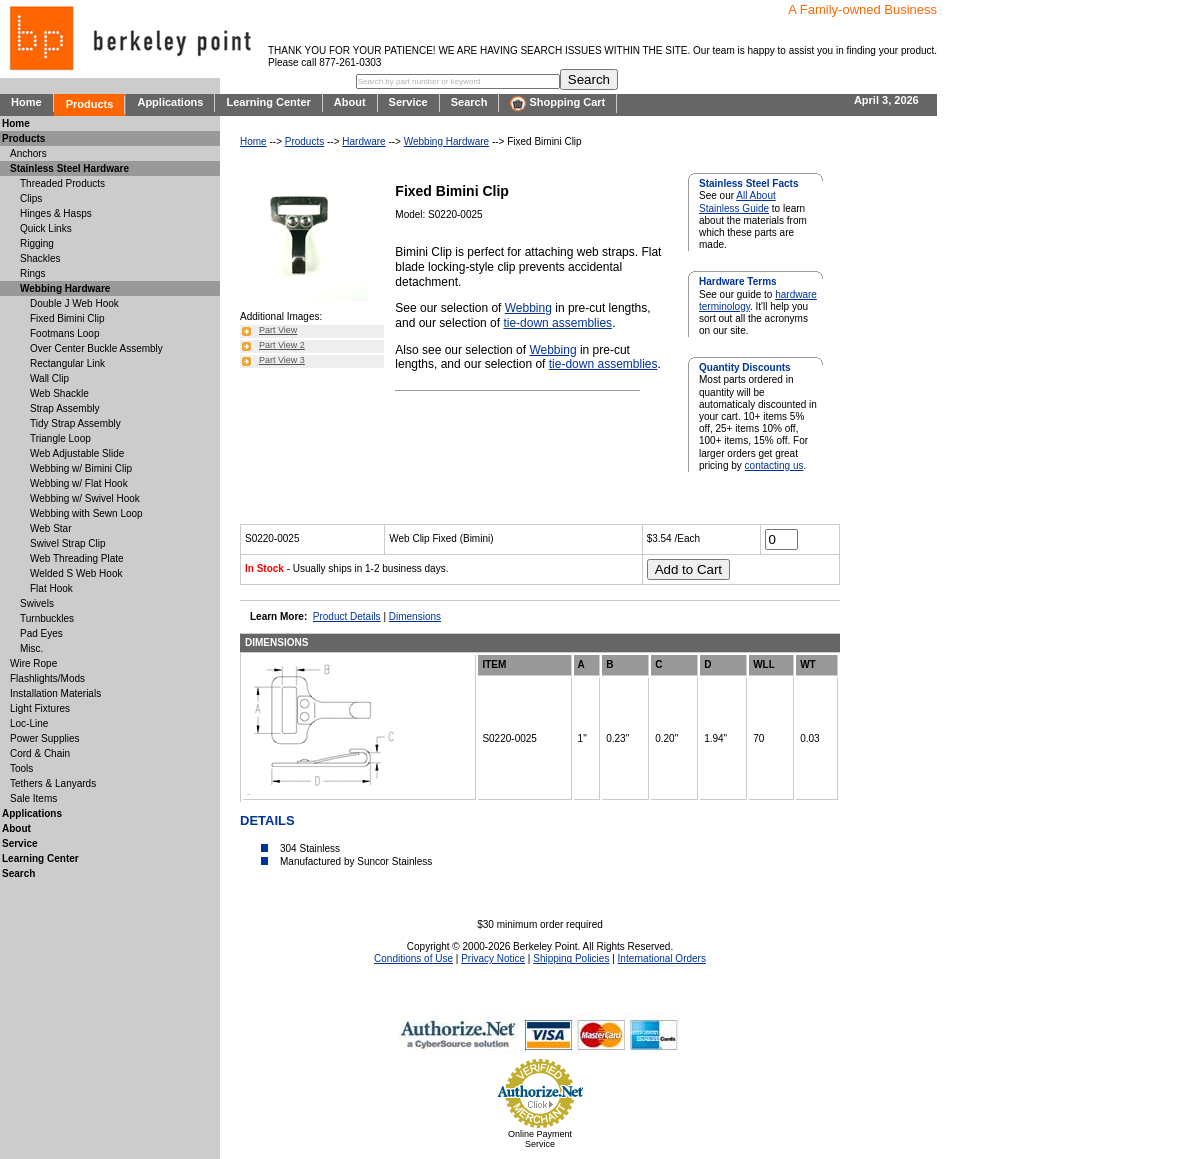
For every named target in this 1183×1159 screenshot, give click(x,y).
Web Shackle (59, 393)
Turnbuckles (47, 618)
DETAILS (267, 820)
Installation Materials (55, 693)
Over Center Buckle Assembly (96, 348)
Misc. (31, 648)
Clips (31, 198)
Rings (33, 273)
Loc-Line (29, 723)
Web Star (51, 528)
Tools (21, 768)
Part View (278, 330)
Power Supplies (44, 738)
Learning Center (268, 102)
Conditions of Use (413, 958)
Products (90, 104)
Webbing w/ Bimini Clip (81, 468)
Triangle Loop (60, 438)
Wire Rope (33, 663)
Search (469, 102)
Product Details (347, 616)
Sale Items (33, 798)
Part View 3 (282, 360)
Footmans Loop (65, 333)
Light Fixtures (40, 708)
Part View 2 (282, 345)
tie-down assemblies (557, 323)
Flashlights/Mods (47, 678)
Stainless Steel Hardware (69, 168)
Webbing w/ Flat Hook (79, 483)
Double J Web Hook (74, 303)
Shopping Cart (557, 103)
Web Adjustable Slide (77, 453)
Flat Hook (51, 588)
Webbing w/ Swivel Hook (85, 498)
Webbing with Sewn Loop (86, 513)
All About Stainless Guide (737, 201)
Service (408, 102)
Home (26, 102)
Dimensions (415, 616)
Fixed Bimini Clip (67, 318)
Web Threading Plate (77, 558)
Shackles (40, 258)
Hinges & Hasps (56, 213)
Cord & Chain (40, 753)
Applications (170, 102)
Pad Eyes (41, 633)
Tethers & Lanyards (53, 783)
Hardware (363, 141)
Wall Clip (49, 378)
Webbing (528, 308)
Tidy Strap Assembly (75, 423)
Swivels (37, 603)
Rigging (37, 243)
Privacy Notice (493, 958)
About (350, 102)
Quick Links (46, 228)
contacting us (774, 465)
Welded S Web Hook (76, 573)
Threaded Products (62, 183)
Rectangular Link (67, 363)
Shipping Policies (571, 958)
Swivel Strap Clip (68, 543)
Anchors (28, 153)
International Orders (662, 958)
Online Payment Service (540, 1139)
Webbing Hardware (446, 141)
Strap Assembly (64, 408)
